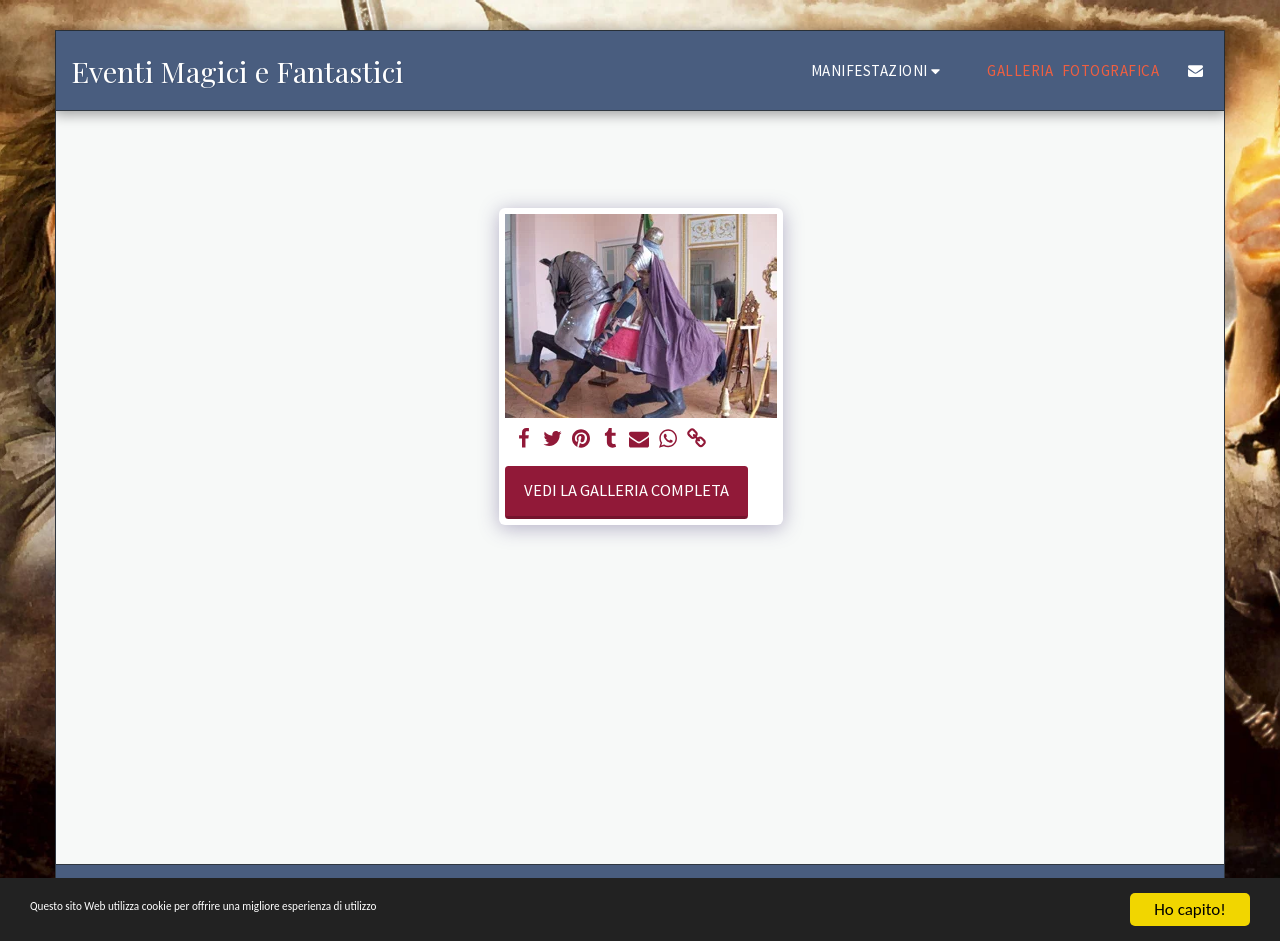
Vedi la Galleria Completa (626, 490)
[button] (879, 70)
